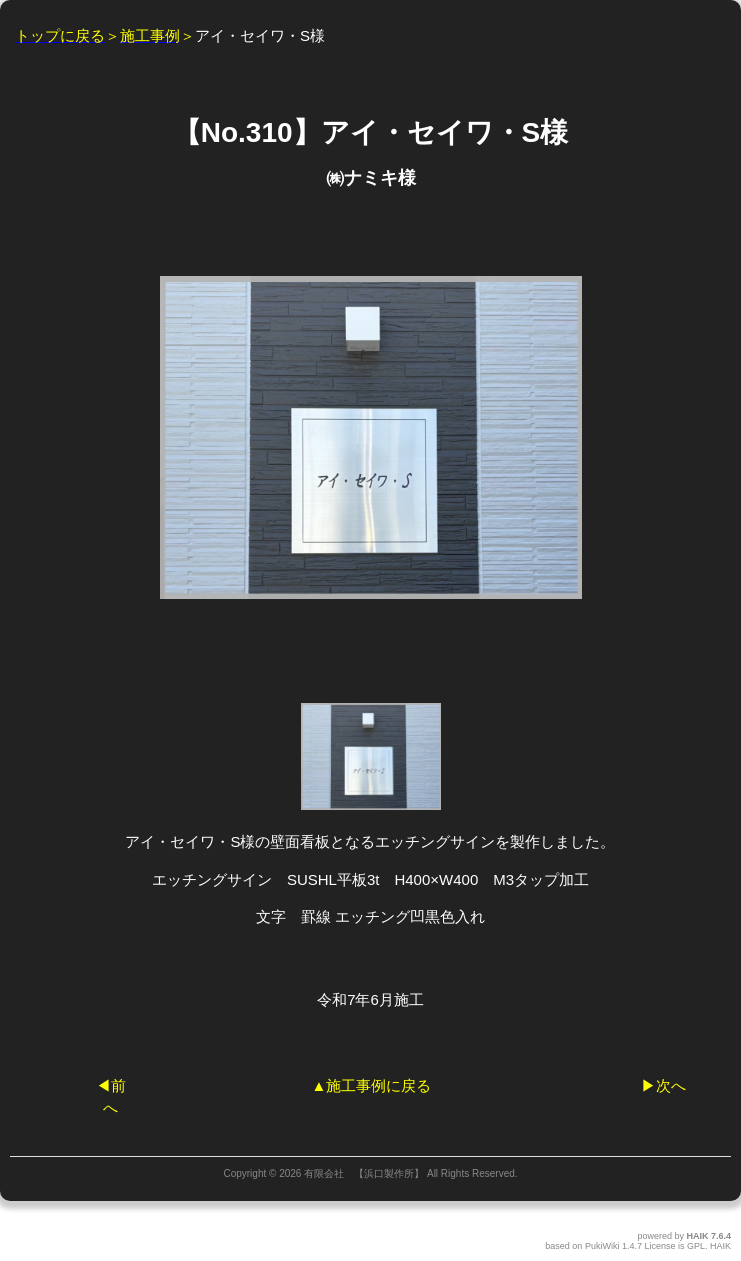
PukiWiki (602, 1246)
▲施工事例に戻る (372, 1085)
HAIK (697, 1236)
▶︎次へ (663, 1085)
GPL (696, 1246)
